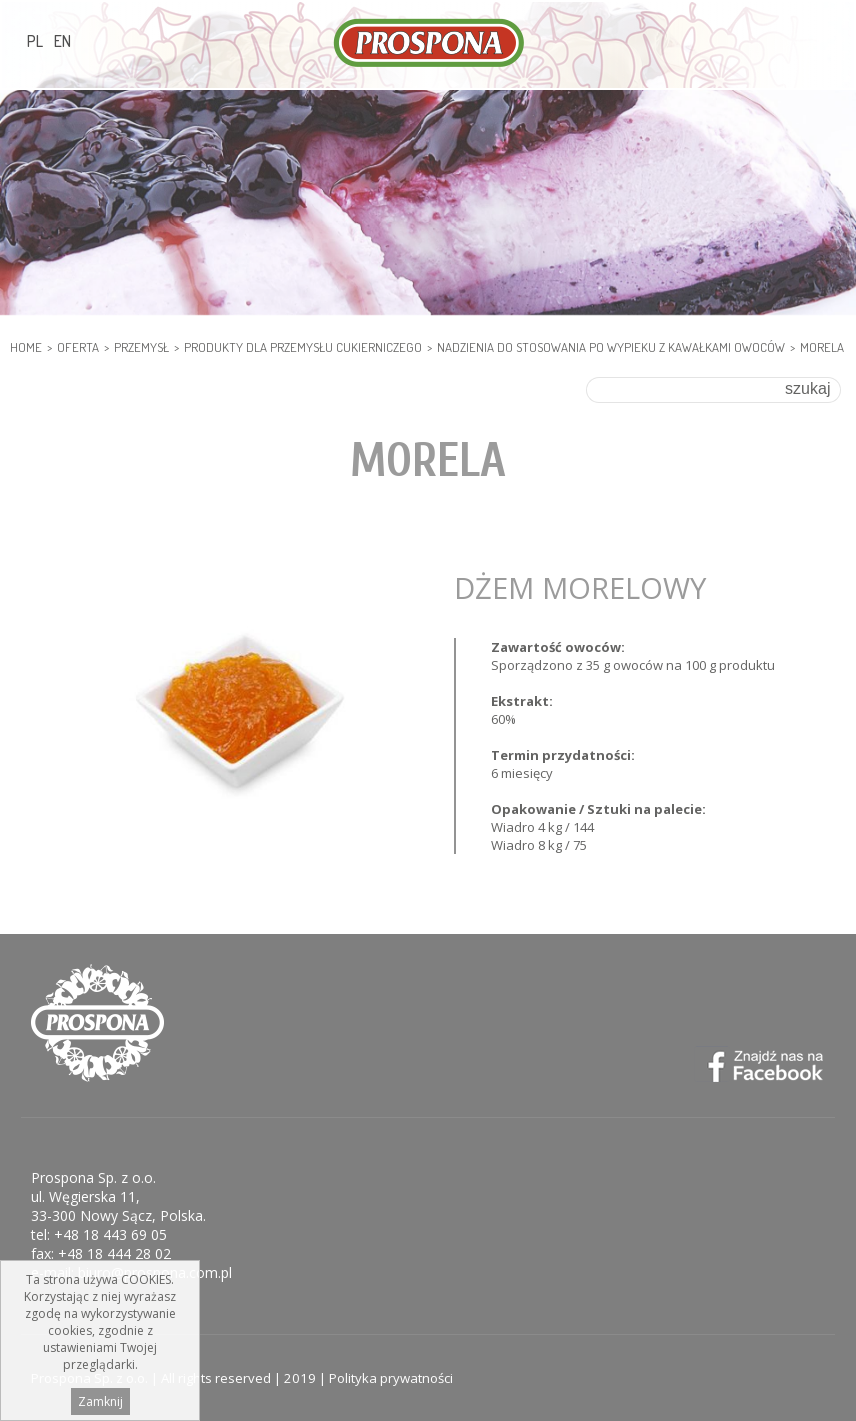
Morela (822, 347)
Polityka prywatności (391, 1378)
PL (35, 41)
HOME (26, 347)
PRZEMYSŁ (141, 347)
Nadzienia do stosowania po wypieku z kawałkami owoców (611, 347)
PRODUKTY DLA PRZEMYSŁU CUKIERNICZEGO (303, 347)
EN (62, 41)
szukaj (807, 388)
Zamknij (100, 1404)
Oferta (78, 347)
